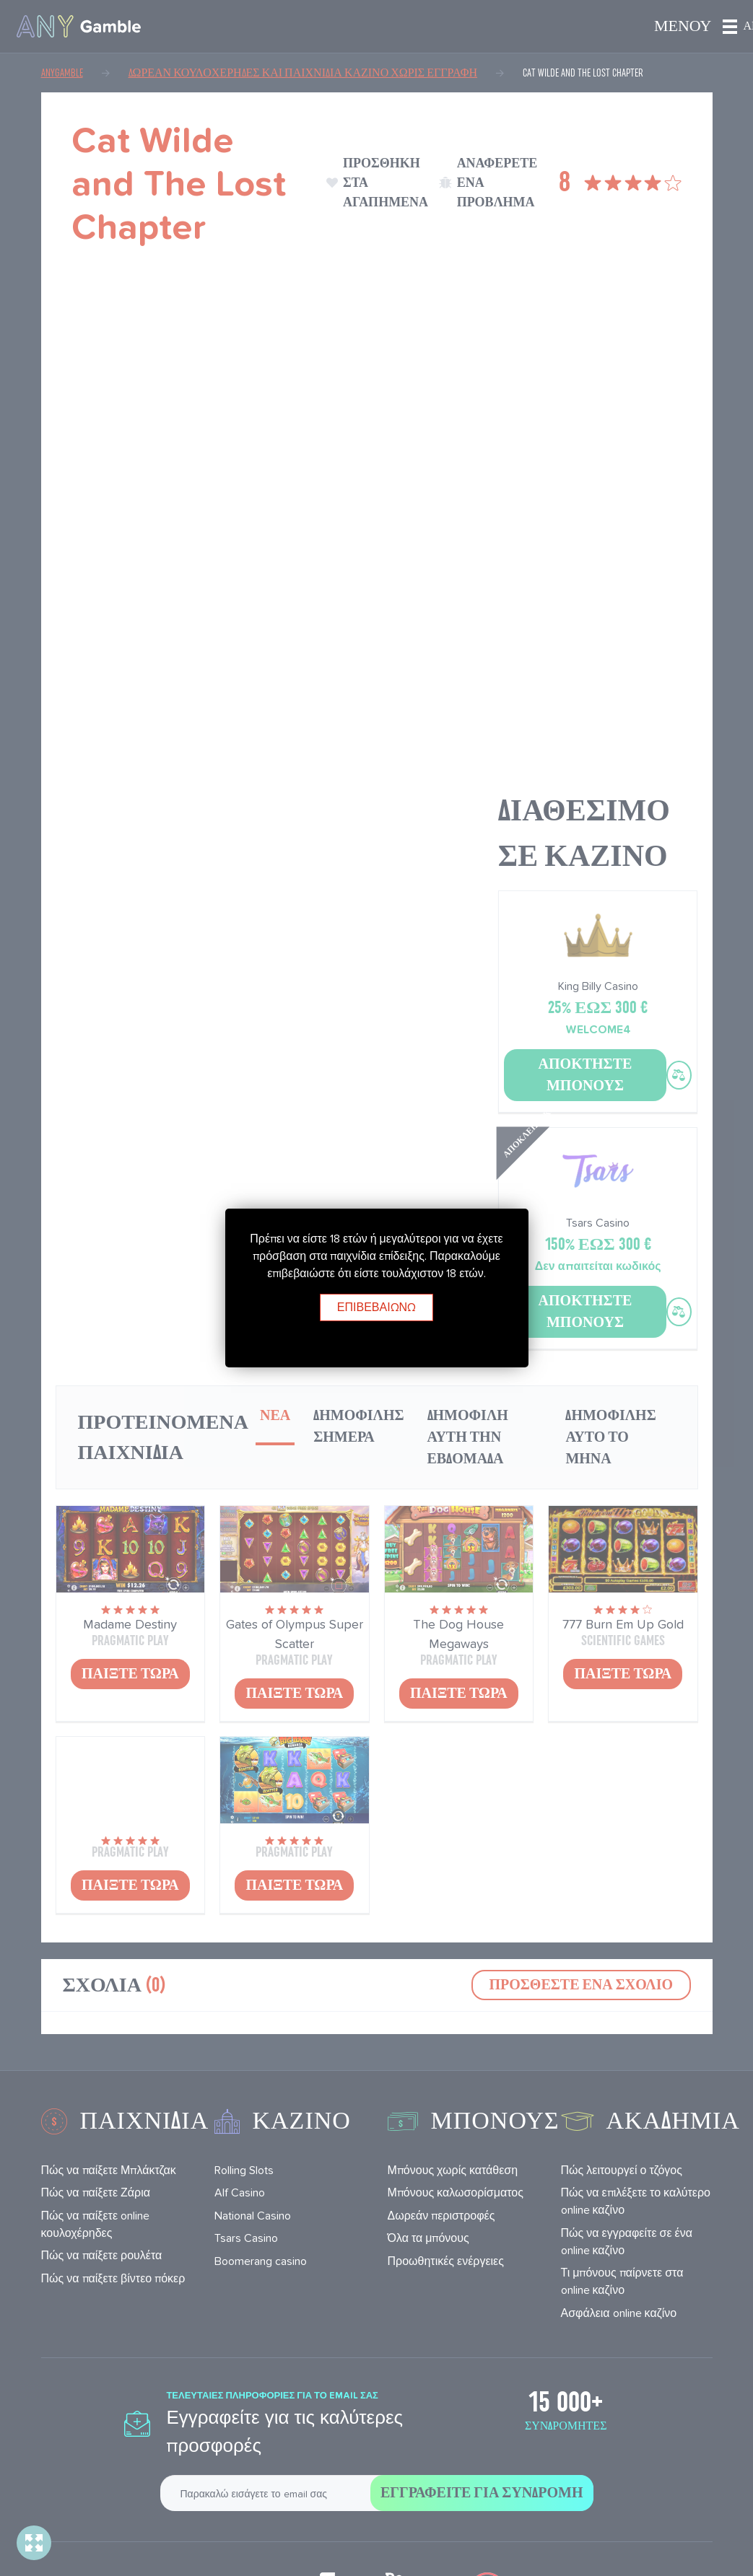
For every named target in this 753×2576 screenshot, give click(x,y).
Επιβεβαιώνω (376, 1307)
